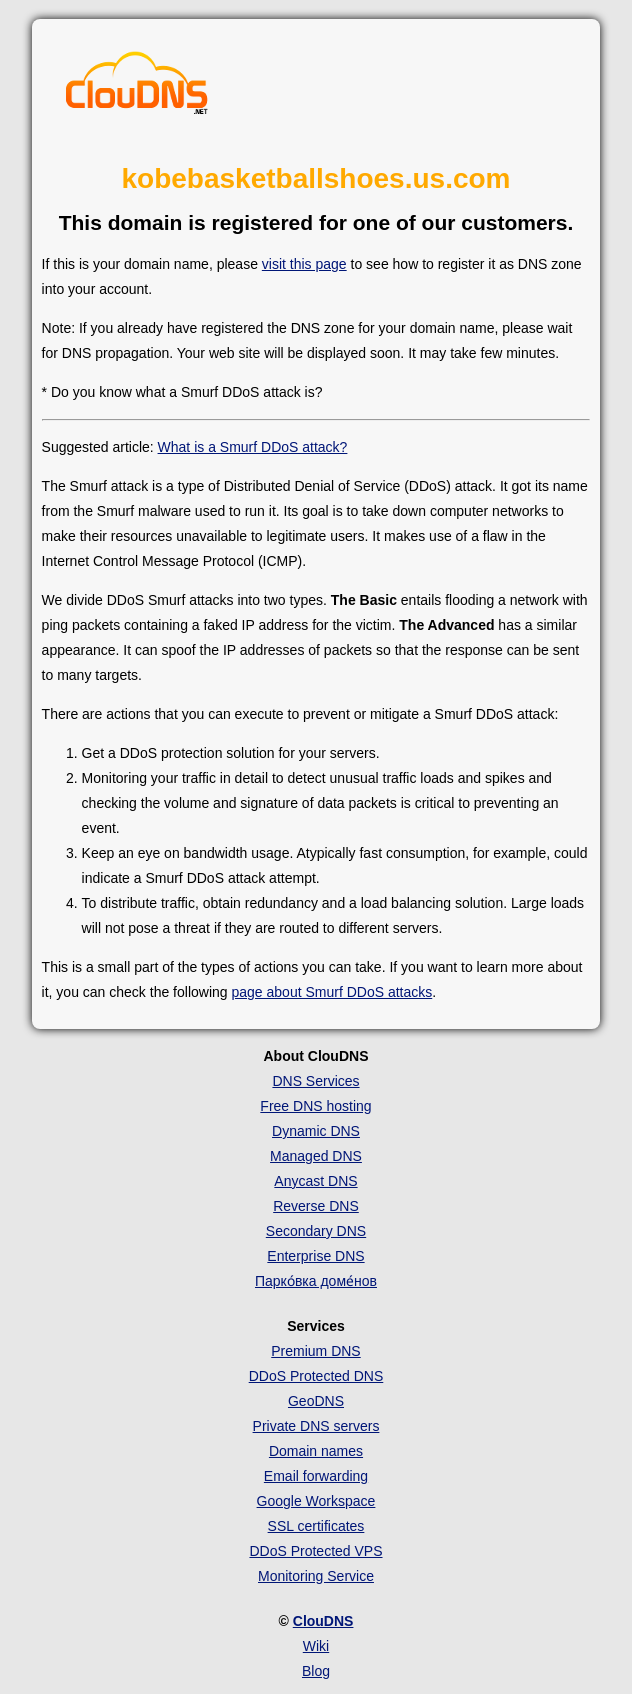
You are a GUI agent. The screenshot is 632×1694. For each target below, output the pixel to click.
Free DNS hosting (315, 1106)
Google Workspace (316, 1501)
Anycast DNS (315, 1181)
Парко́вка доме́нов (316, 1281)
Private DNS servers (316, 1426)
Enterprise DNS (315, 1256)
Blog (316, 1671)
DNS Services (315, 1081)
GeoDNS (316, 1401)
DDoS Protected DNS (316, 1376)
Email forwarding (316, 1476)
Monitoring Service (316, 1576)
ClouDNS (323, 1621)
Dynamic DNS (316, 1131)
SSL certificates (316, 1526)
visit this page (304, 264)
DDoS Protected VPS (315, 1551)
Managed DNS (316, 1156)
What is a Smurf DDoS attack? (253, 447)
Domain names (316, 1451)
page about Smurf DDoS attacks (331, 992)
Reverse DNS (316, 1206)
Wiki (316, 1646)
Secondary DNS (316, 1231)
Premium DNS (315, 1351)
